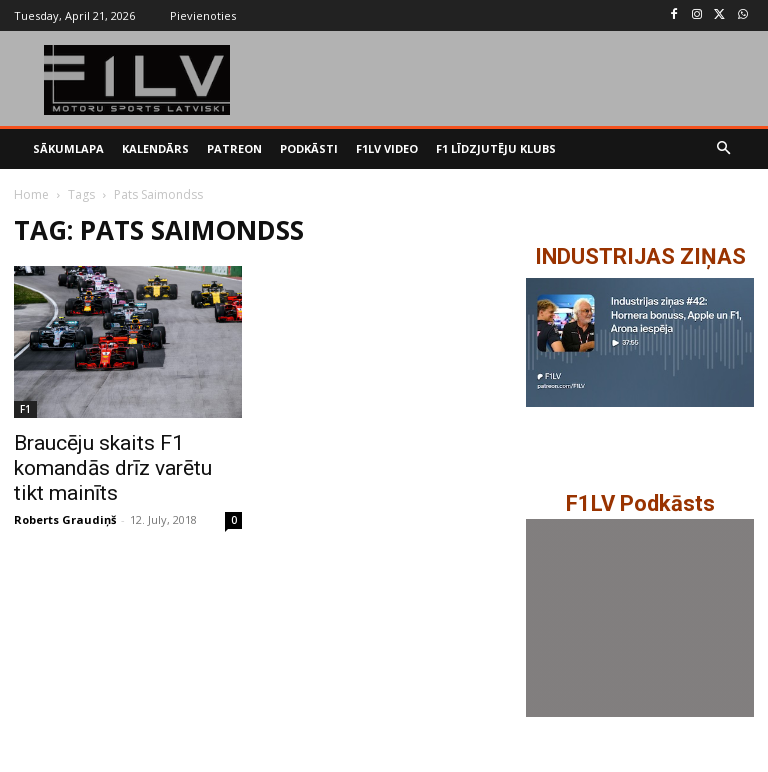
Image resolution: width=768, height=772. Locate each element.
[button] (724, 149)
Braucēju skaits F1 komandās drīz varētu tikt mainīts (113, 468)
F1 (25, 409)
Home (31, 194)
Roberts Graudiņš (65, 519)
